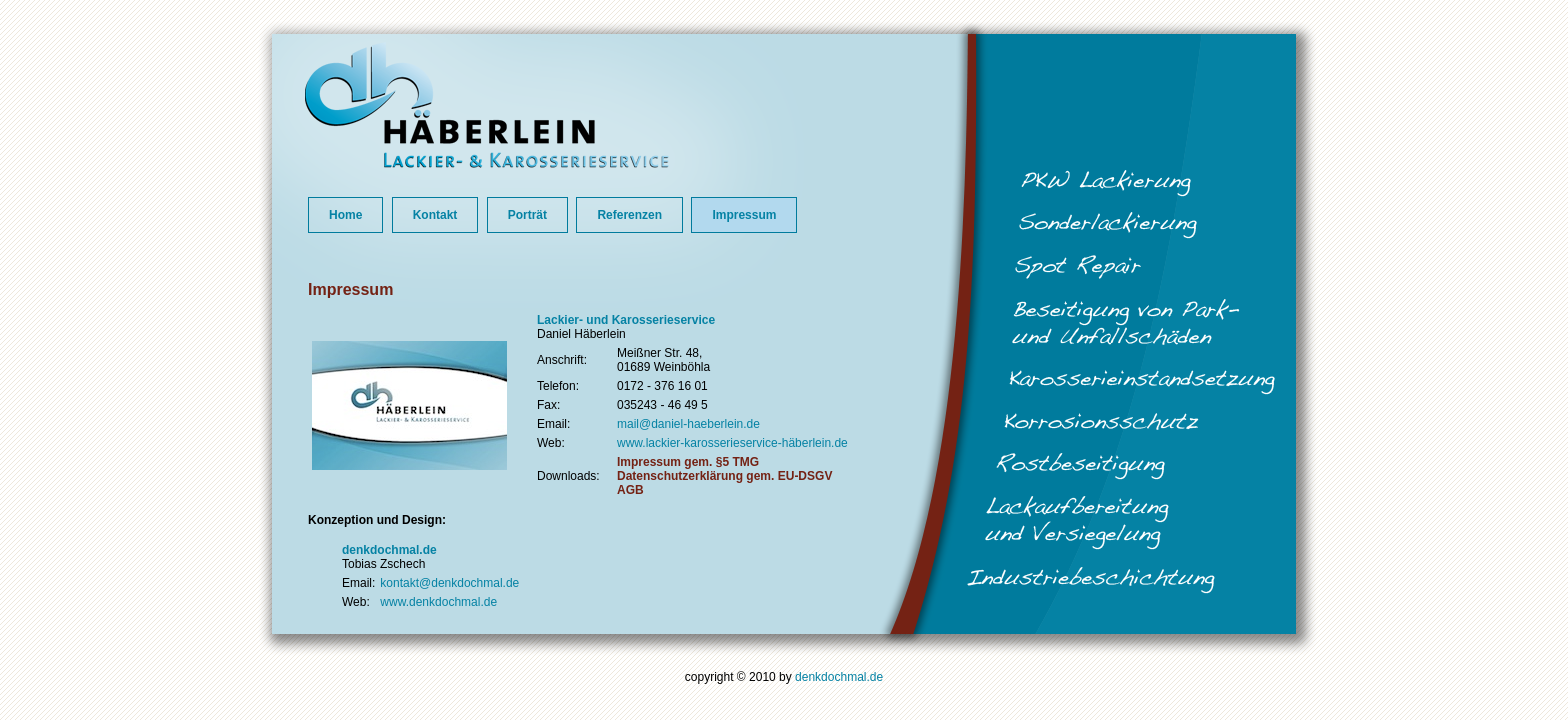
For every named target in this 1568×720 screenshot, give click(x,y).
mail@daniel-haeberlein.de (688, 424)
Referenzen (629, 215)
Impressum (744, 215)
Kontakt (435, 215)
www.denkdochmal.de (438, 602)
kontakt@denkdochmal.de (449, 583)
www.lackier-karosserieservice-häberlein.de (732, 443)
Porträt (527, 215)
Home (345, 215)
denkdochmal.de (839, 677)
